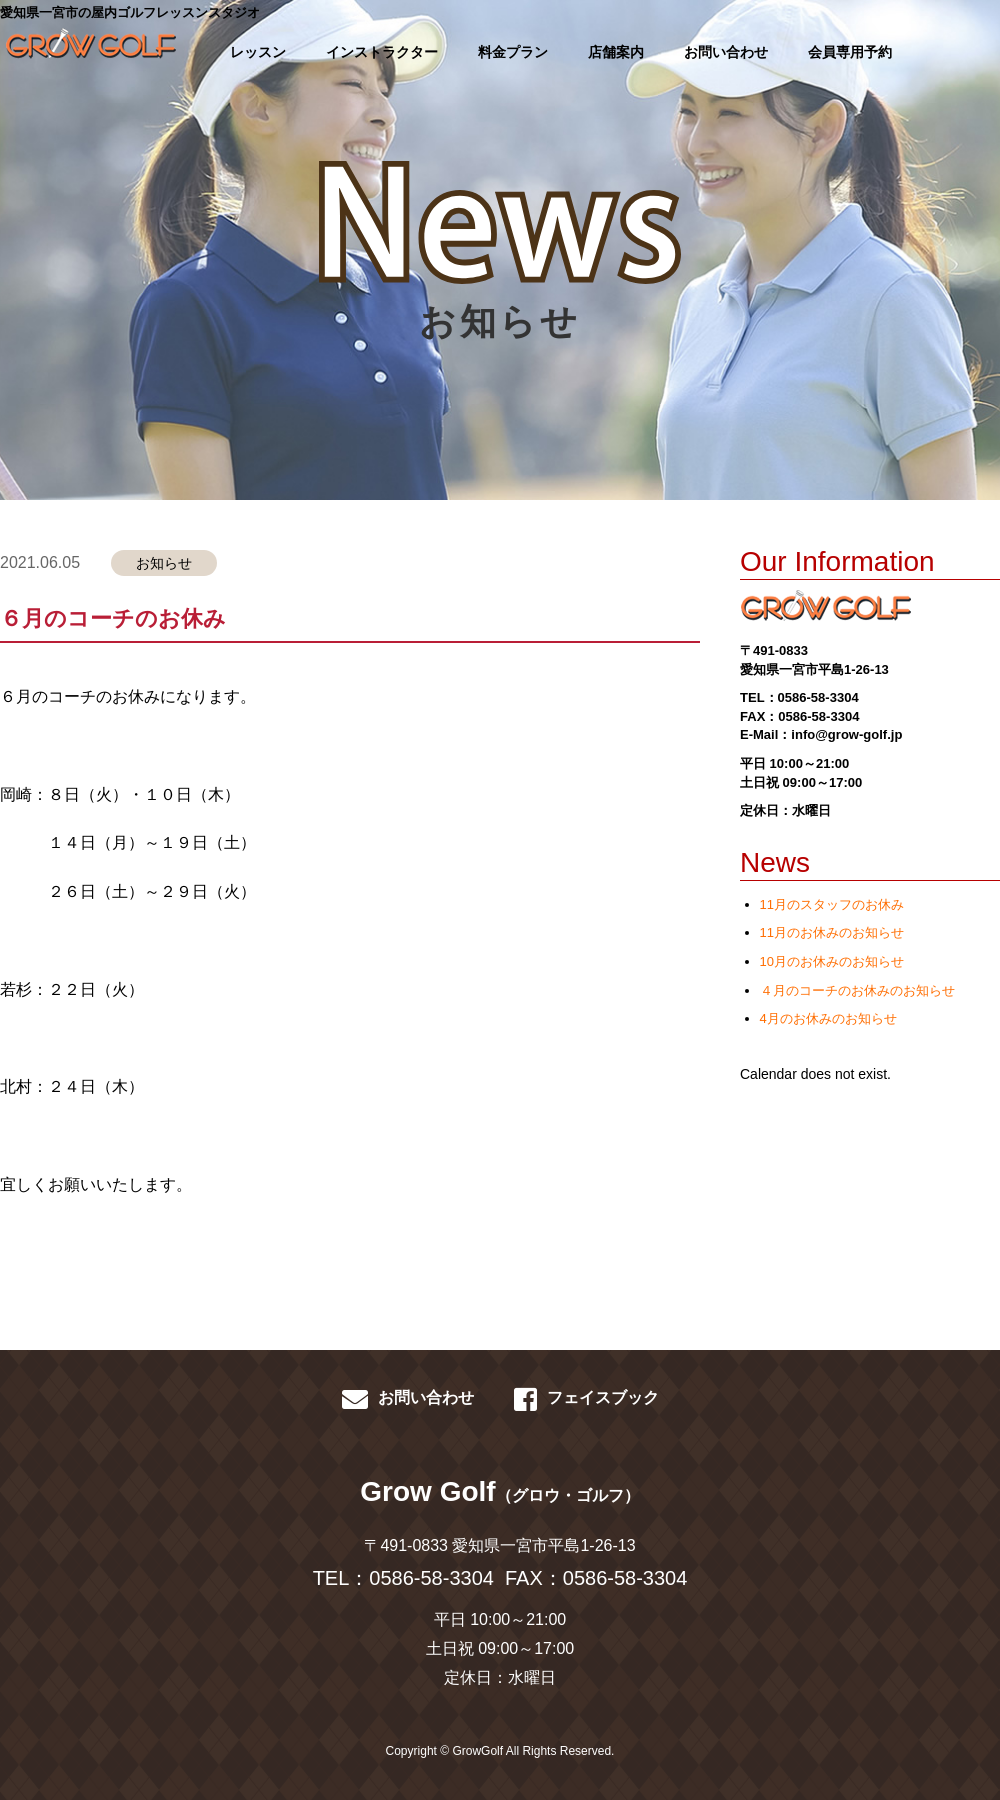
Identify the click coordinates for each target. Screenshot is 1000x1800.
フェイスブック (586, 1399)
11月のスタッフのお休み (832, 904)
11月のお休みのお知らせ (832, 932)
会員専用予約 (850, 52)
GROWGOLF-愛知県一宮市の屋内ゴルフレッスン (85, 50)
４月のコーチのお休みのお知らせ (857, 990)
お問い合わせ (726, 52)
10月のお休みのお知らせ (832, 961)
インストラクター (382, 52)
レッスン (258, 52)
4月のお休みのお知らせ (828, 1018)
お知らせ (164, 563)
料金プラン (513, 52)
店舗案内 (616, 52)
